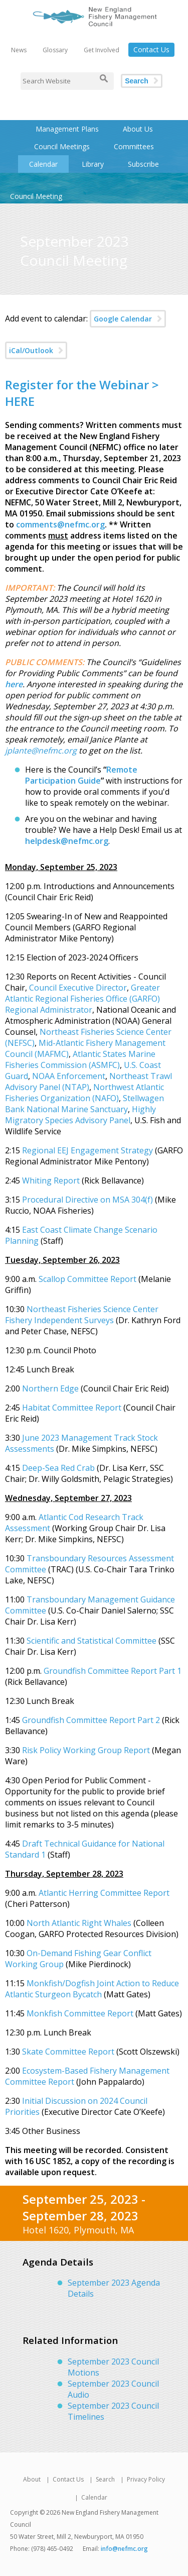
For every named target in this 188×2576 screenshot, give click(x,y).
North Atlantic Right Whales (79, 1922)
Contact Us (151, 49)
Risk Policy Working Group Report (86, 1750)
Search (136, 81)
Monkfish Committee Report (81, 2013)
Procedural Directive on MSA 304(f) (87, 1199)
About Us (138, 129)
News (19, 50)
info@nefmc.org (124, 2548)
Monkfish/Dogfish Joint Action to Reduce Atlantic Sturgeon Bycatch (92, 1989)
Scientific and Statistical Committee (91, 1640)
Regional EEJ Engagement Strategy (87, 1150)
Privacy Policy (146, 2479)
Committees (134, 146)
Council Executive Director (78, 987)
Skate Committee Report (68, 2051)
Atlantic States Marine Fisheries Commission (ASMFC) (80, 1059)
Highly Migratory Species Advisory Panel (80, 1115)
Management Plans (67, 129)
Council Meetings (62, 146)
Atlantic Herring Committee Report (104, 1892)
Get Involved (101, 50)
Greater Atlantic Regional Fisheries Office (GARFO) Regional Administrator (82, 998)
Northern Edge (50, 1388)
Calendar (43, 164)
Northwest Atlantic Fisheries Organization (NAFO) (84, 1093)
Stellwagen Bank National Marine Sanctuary (84, 1104)
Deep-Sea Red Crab (58, 1467)
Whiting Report (51, 1180)
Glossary (55, 50)
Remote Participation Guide (81, 775)
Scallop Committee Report (88, 1278)
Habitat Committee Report (71, 1407)
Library (93, 164)
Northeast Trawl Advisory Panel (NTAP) (88, 1081)
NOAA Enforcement (68, 1076)
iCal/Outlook (31, 350)
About (32, 2479)
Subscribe (143, 164)
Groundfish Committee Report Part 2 (91, 1720)
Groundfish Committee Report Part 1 (112, 1670)
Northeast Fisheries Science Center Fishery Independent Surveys (81, 1315)
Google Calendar (123, 319)
